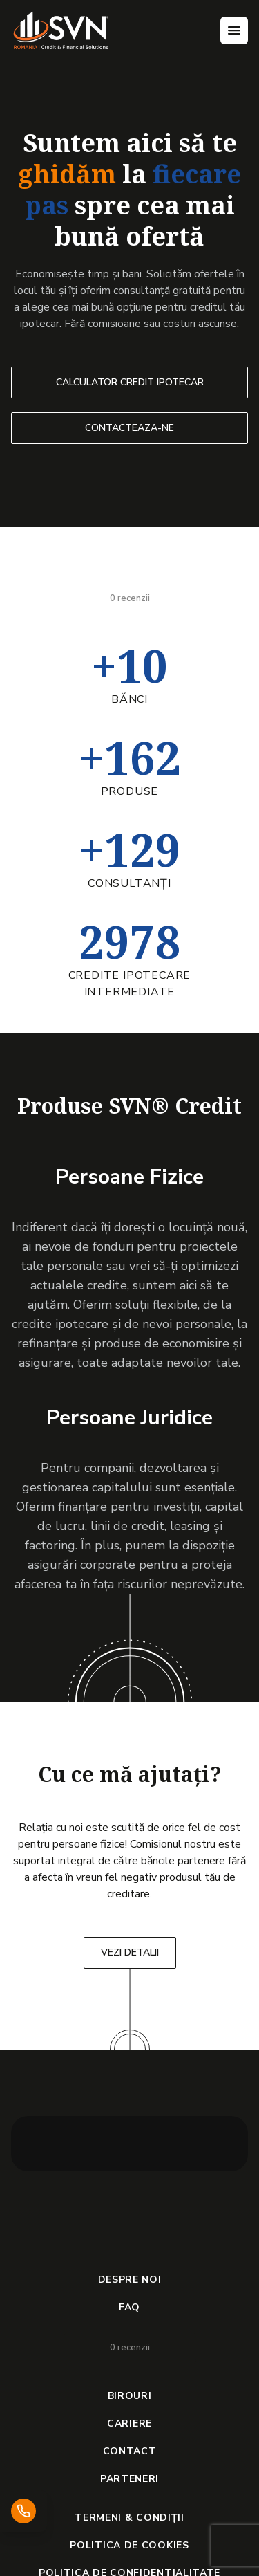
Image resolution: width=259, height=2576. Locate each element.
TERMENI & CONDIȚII (129, 2517)
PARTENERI (129, 2478)
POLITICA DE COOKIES (129, 2545)
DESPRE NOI (130, 2279)
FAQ (129, 2307)
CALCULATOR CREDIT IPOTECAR (130, 382)
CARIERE (129, 2423)
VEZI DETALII (130, 1952)
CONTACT (130, 2451)
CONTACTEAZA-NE (129, 427)
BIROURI (130, 2395)
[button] (39, 2144)
